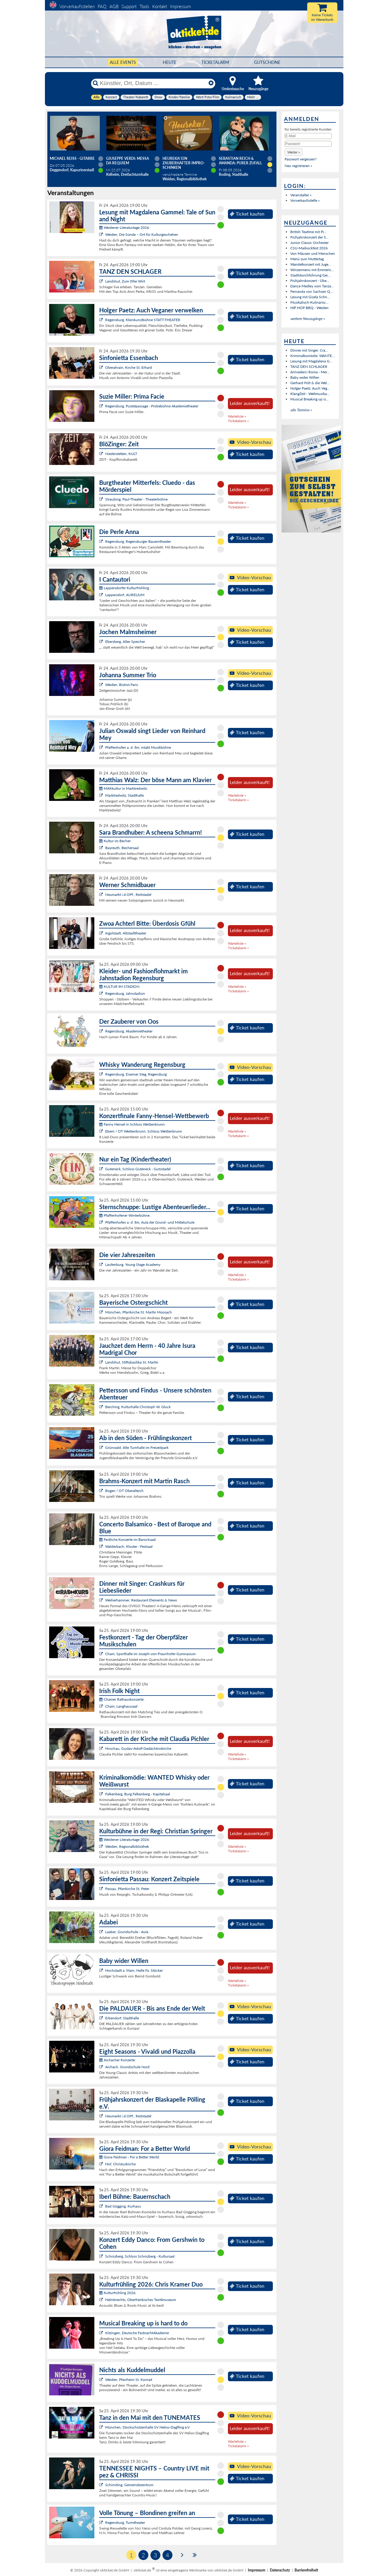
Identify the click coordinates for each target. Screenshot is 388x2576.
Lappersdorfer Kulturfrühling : (125, 588)
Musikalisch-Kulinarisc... (309, 302)
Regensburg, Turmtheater (125, 2522)
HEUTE (169, 62)
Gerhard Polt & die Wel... (310, 383)
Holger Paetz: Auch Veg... (310, 388)
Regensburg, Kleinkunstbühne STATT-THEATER (142, 320)
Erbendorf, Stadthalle (122, 2018)
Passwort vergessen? (301, 159)
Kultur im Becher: (115, 841)
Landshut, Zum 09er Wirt (125, 281)
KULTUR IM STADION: (119, 986)
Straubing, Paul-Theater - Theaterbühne (136, 499)
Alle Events (123, 62)
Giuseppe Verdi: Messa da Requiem (127, 160)
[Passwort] (308, 144)
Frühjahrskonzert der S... (309, 237)
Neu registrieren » (298, 165)
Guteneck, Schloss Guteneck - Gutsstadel (138, 1169)
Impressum (180, 6)
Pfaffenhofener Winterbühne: (124, 1215)
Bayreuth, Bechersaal (122, 847)
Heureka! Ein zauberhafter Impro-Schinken (183, 163)
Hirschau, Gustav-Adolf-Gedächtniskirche (138, 1748)
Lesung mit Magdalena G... (311, 361)
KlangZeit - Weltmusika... (310, 393)
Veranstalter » (300, 195)
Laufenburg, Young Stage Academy (132, 1264)
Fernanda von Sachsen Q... (311, 291)
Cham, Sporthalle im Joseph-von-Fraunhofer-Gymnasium (150, 1653)
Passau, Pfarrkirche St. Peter (127, 1888)
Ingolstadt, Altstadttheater (125, 933)
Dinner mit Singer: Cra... (309, 350)
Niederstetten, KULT (121, 453)
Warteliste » (237, 416)
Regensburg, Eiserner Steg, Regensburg (136, 1074)
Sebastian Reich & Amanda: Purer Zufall (240, 160)
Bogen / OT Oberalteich (124, 1490)
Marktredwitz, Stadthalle (124, 795)
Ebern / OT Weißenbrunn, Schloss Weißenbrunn (143, 1131)
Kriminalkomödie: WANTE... (312, 355)
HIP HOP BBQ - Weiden (309, 307)
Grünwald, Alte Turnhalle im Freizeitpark (137, 1447)
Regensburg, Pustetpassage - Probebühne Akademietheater (151, 406)
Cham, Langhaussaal (121, 1706)
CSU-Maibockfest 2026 (309, 248)
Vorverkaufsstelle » (305, 200)
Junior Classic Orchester (309, 242)
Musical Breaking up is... (309, 399)
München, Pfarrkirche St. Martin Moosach (138, 1312)
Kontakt (159, 6)
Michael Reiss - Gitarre (72, 158)
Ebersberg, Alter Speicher (125, 641)
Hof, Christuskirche (120, 2164)
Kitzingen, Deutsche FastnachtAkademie (137, 2333)
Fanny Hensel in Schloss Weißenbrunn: (132, 1124)
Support (129, 6)
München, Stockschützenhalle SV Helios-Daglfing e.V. (147, 2427)
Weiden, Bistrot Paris (121, 684)
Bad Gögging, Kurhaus (123, 2206)
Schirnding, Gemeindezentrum (129, 2485)
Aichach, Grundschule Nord (127, 2067)
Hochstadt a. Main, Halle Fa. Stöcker (134, 1970)
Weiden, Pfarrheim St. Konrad (128, 2379)
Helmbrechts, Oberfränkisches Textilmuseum (140, 2299)
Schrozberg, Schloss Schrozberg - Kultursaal (140, 2256)
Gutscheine (267, 62)
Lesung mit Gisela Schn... (310, 297)
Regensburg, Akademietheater (129, 1031)
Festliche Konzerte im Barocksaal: (127, 1539)
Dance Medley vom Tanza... (312, 286)
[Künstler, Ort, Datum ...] (153, 83)
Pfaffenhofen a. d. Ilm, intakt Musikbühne (138, 747)
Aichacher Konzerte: (117, 2060)
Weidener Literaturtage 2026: (124, 227)
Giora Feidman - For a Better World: (129, 2157)
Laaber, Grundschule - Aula (126, 1932)
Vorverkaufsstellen (77, 6)
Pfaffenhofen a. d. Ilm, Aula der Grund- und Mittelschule (149, 1222)
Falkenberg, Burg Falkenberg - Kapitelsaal (137, 1794)
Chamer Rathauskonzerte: (121, 1699)
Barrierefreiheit (306, 2570)
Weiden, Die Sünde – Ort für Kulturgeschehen (141, 234)
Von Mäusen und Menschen (312, 253)
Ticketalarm (215, 62)
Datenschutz (280, 2570)
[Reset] (211, 83)
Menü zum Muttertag (307, 259)
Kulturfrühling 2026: (117, 2292)
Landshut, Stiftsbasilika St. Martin (131, 1362)
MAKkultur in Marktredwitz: (123, 788)
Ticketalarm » (238, 421)
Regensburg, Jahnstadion (125, 993)
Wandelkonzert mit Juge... (310, 264)
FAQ (102, 6)
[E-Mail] (308, 136)
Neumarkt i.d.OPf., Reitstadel (128, 894)
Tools (144, 6)
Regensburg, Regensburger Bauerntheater (138, 541)
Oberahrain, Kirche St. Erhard (128, 367)
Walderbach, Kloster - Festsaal (129, 1546)
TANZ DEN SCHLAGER (308, 366)
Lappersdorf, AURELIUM (124, 595)
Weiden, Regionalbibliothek (127, 1846)
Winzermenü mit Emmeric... (312, 269)
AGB (113, 6)
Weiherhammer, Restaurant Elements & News (141, 1600)
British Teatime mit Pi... (308, 231)
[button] (294, 152)
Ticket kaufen (247, 214)
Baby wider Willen (304, 377)
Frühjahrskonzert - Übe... (309, 280)
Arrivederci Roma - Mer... (310, 372)
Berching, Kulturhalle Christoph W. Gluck (138, 1407)
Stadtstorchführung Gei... (310, 275)
